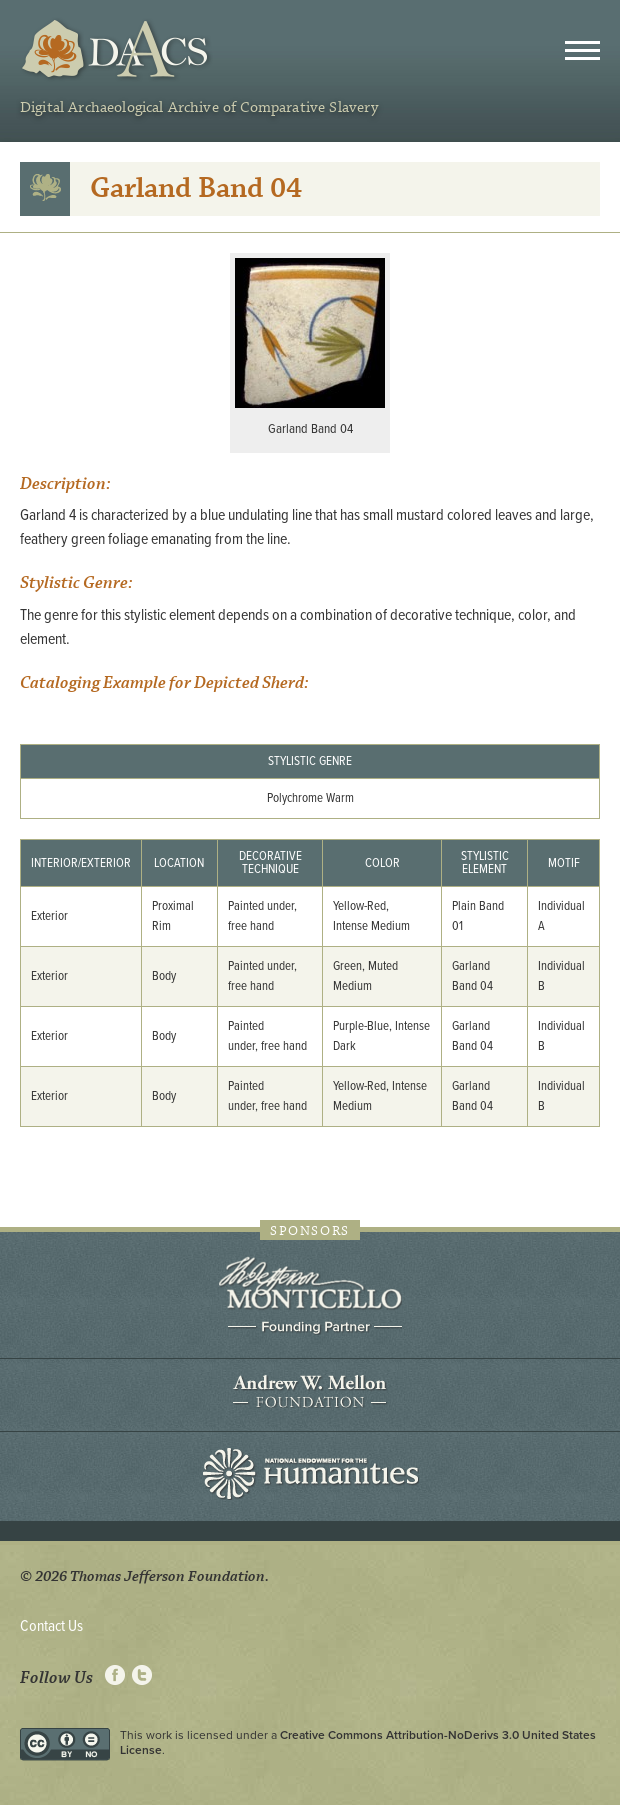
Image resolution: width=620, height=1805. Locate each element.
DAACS (117, 49)
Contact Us (51, 1626)
